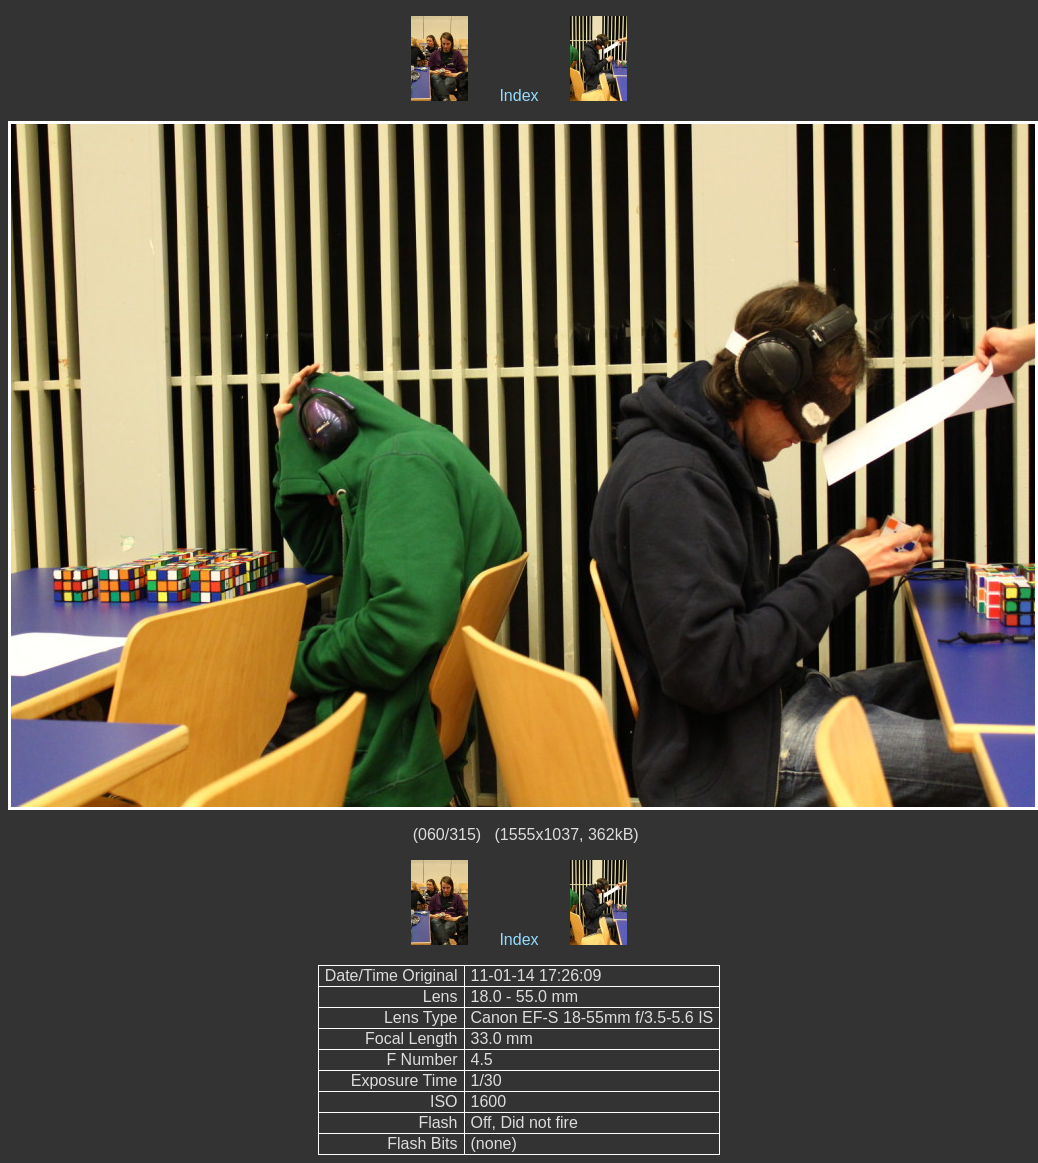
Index (518, 95)
